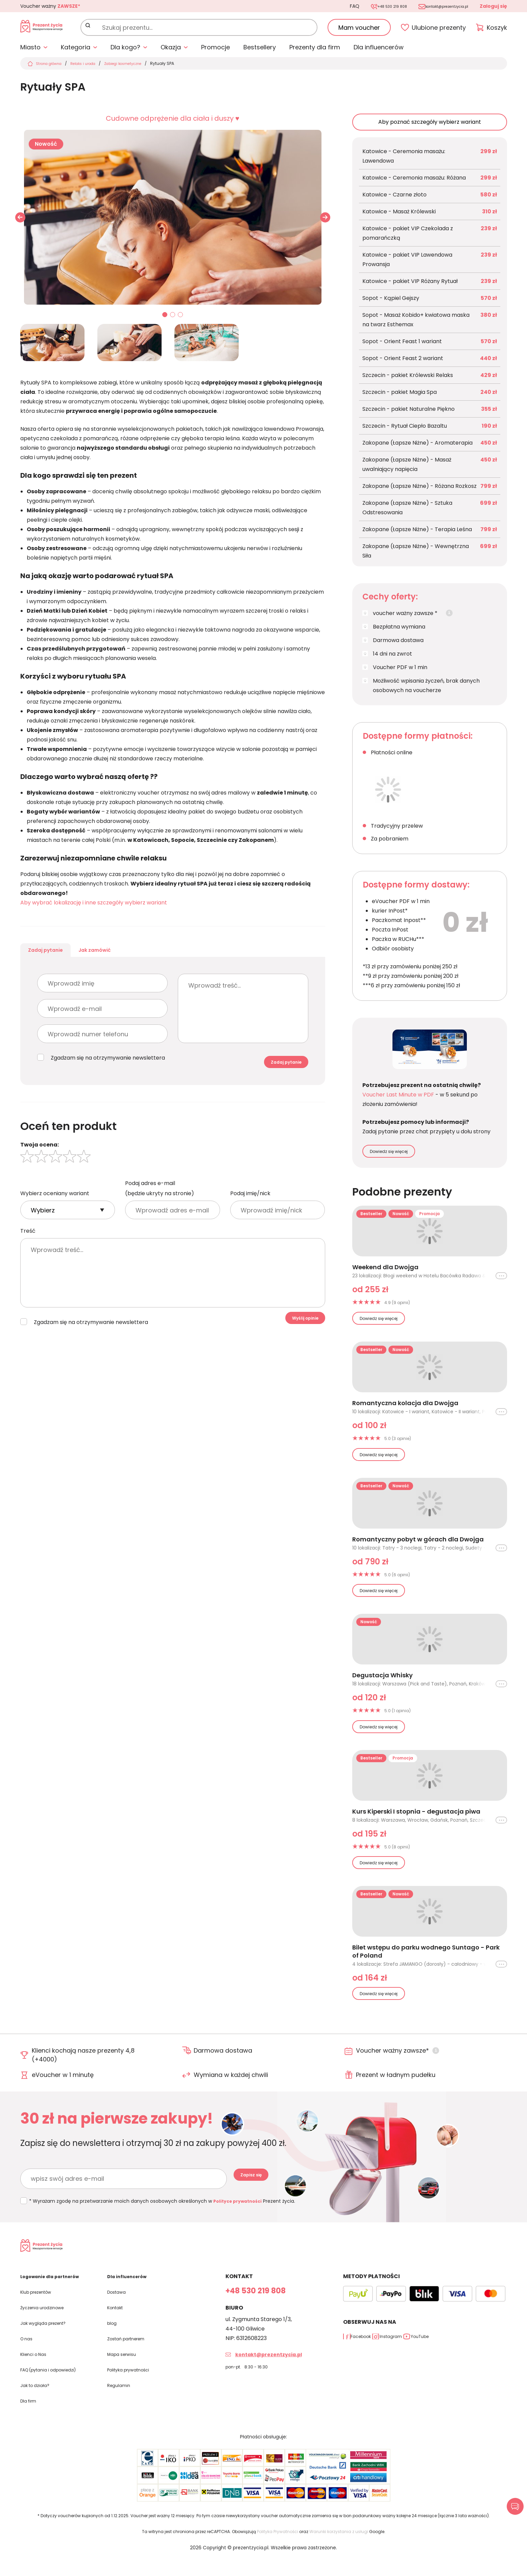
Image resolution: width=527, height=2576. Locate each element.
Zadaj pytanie (58, 960)
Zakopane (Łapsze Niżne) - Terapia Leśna (417, 534)
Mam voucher (359, 29)
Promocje (215, 52)
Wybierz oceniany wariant (54, 1217)
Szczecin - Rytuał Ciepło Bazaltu (404, 430)
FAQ (326, 6)
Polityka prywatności (135, 2385)
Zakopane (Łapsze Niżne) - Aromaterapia (417, 447)
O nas (27, 2355)
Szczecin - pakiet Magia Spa (399, 396)
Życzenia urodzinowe (47, 2324)
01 (165, 319)
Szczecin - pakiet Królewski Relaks (407, 379)
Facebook (366, 2354)
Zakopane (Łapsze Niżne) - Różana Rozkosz (419, 490)
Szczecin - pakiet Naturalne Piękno (408, 413)
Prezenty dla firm (314, 52)
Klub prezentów (41, 2309)
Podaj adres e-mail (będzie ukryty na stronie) (159, 1212)
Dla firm (30, 2415)
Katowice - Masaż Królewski (399, 216)
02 (172, 319)
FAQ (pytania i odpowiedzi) (56, 2385)
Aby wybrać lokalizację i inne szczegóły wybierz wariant (93, 907)
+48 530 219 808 (370, 6)
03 (180, 319)
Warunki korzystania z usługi (338, 2546)
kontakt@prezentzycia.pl (439, 6)
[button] (325, 221)
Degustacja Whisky (382, 1680)
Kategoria (75, 52)
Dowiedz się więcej (389, 1156)
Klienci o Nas (36, 2370)
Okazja (171, 52)
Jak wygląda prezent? (49, 2339)
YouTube (462, 2354)
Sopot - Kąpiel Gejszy (390, 302)
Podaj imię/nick (250, 1217)
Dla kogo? (125, 52)
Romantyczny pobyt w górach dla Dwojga (418, 1544)
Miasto (30, 52)
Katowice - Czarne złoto (394, 199)
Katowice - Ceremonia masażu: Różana (414, 182)
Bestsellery (259, 52)
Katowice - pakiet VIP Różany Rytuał (410, 285)
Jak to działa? (38, 2400)
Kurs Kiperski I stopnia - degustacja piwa (416, 1816)
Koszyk (497, 29)
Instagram (415, 2354)
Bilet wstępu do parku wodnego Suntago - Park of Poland (426, 1956)
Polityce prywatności (240, 2205)
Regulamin (121, 2400)
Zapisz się (259, 2183)
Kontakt (117, 2324)
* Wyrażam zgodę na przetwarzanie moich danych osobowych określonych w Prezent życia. (165, 2205)
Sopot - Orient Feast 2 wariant (402, 363)
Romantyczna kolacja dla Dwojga (405, 1407)
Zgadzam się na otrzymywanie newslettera (108, 1073)
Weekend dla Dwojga (385, 1272)
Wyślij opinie (295, 1345)
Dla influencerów (379, 52)
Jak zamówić (134, 960)
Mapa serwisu (125, 2370)
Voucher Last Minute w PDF (398, 1099)
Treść (27, 1254)
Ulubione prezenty (439, 29)
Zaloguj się (493, 6)
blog (113, 2339)
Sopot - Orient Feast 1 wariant (402, 346)
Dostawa (119, 2309)
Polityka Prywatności (277, 2546)
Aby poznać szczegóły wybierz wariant (429, 126)
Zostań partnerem (132, 2355)
